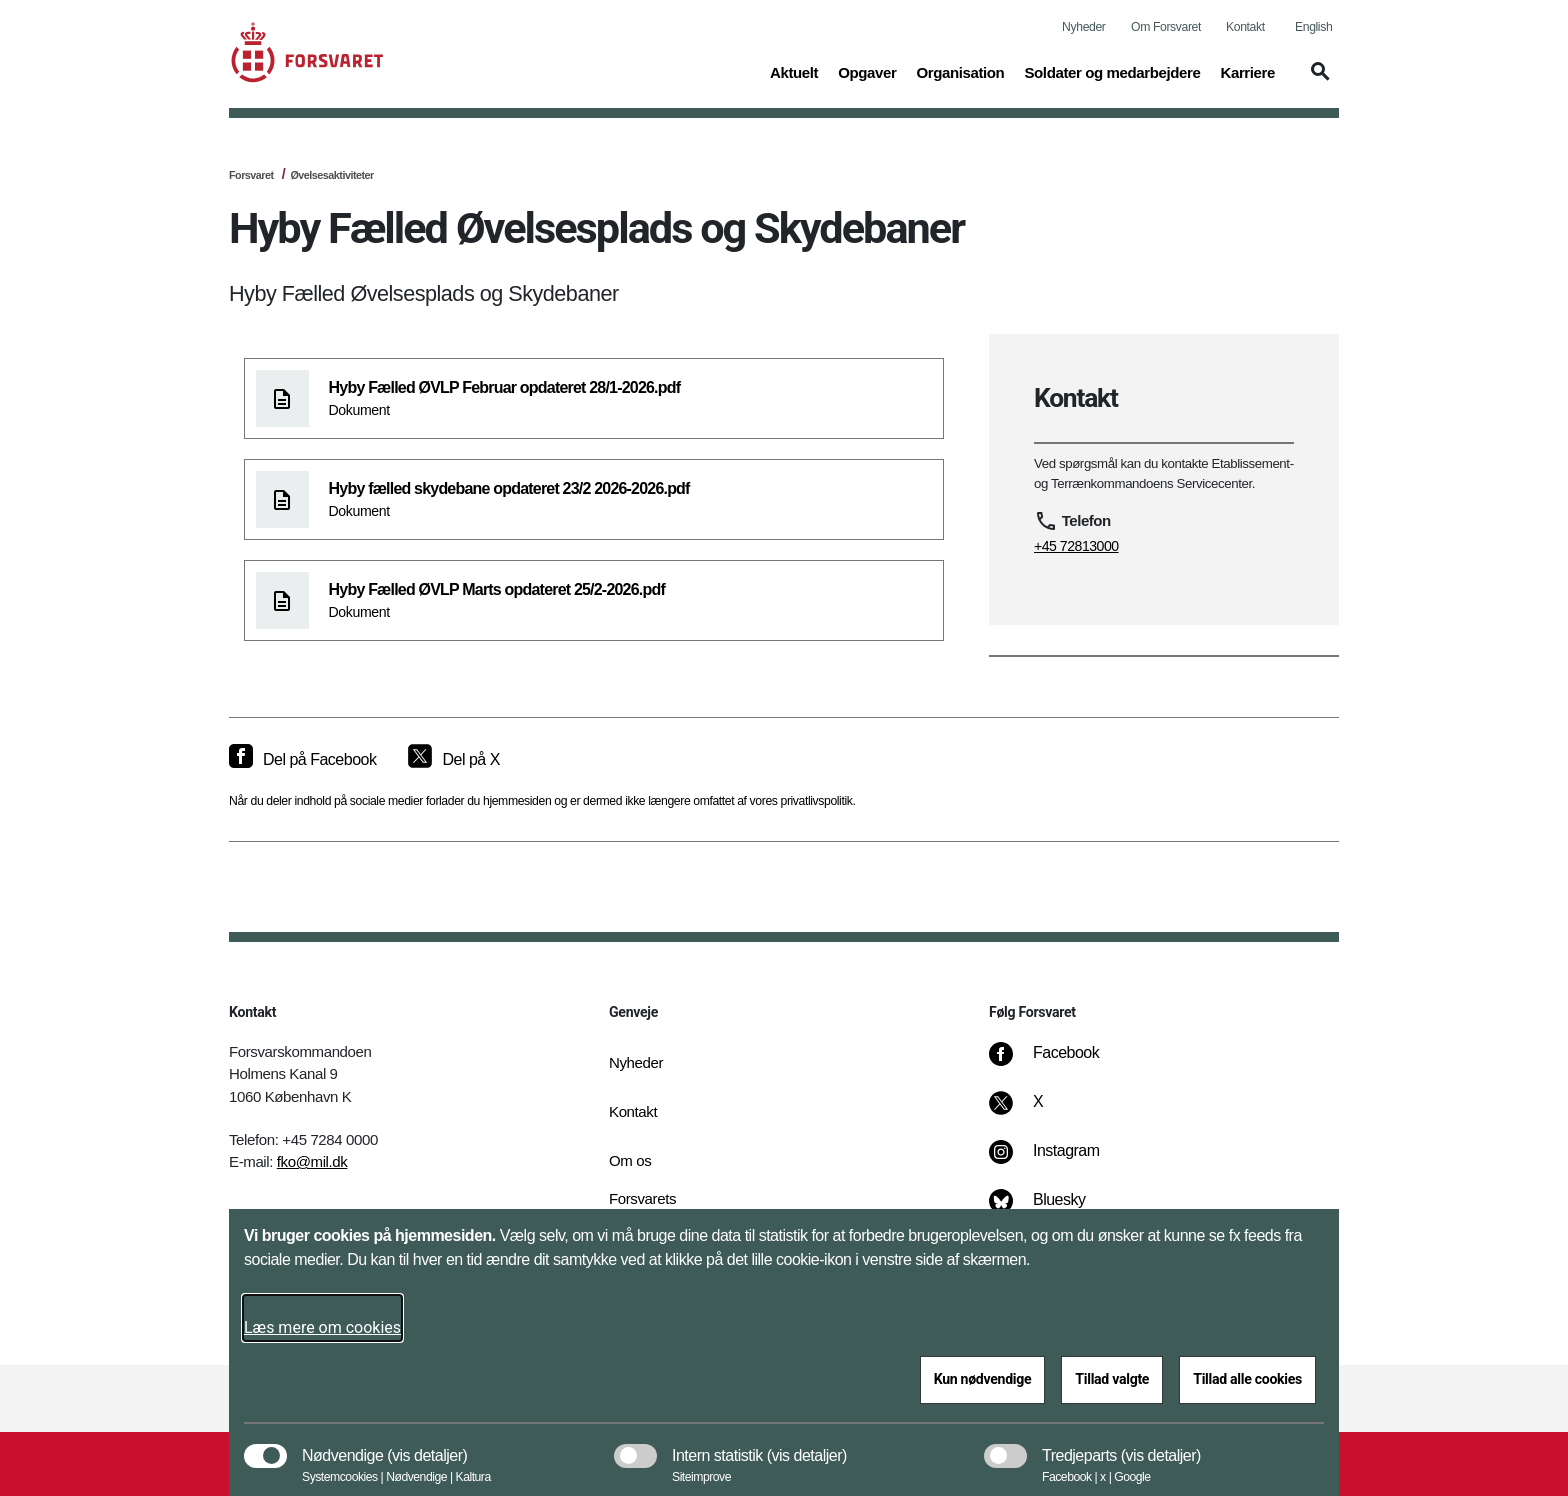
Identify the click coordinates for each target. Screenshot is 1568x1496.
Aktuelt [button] (794, 71)
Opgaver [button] (867, 71)
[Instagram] (1058, 1161)
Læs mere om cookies (322, 1327)
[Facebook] (1058, 1063)
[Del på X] (453, 760)
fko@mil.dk (312, 1161)
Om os (630, 1160)
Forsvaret (251, 175)
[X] (1039, 1112)
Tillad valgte (1112, 1379)
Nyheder (1083, 27)
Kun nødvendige (983, 1379)
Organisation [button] (960, 71)
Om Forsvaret (1166, 27)
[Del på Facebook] (302, 760)
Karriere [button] (1247, 71)
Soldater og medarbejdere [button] (1112, 71)
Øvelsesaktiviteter (331, 175)
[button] (1317, 81)
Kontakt (1245, 27)
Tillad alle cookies (1247, 1379)
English (1313, 27)
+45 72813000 (1076, 546)
